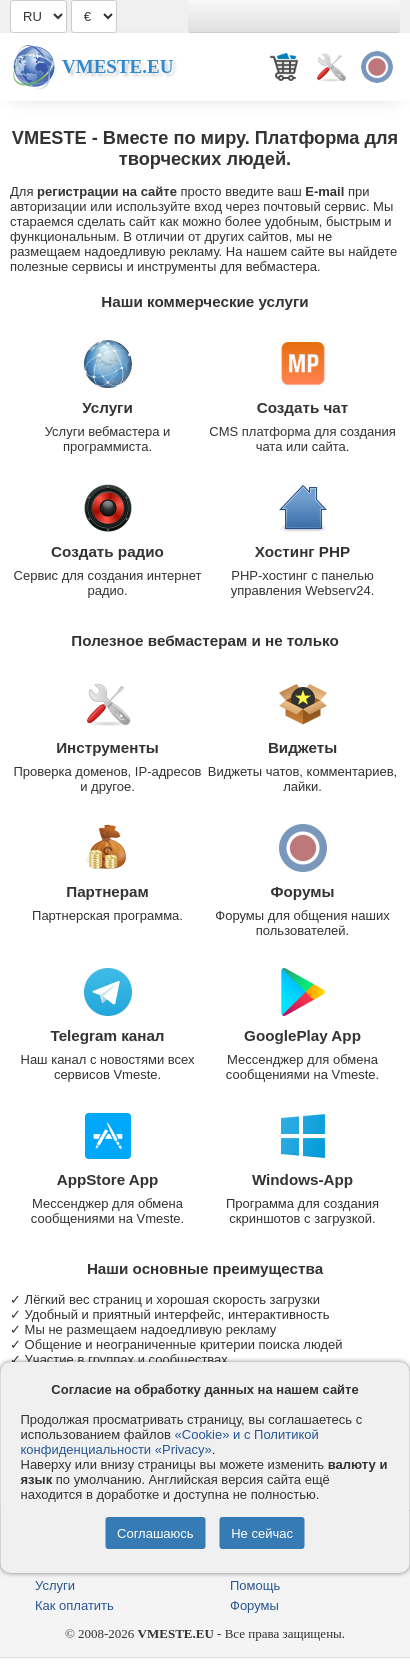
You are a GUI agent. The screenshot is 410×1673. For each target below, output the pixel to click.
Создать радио (107, 551)
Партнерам (107, 891)
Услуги (107, 407)
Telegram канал (107, 1035)
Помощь (255, 1585)
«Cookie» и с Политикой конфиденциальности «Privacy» (170, 1442)
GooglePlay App (302, 1035)
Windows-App (302, 1179)
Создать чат (302, 407)
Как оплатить (74, 1605)
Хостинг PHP (302, 551)
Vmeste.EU (117, 66)
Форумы (303, 891)
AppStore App (108, 1179)
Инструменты (107, 747)
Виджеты (302, 747)
